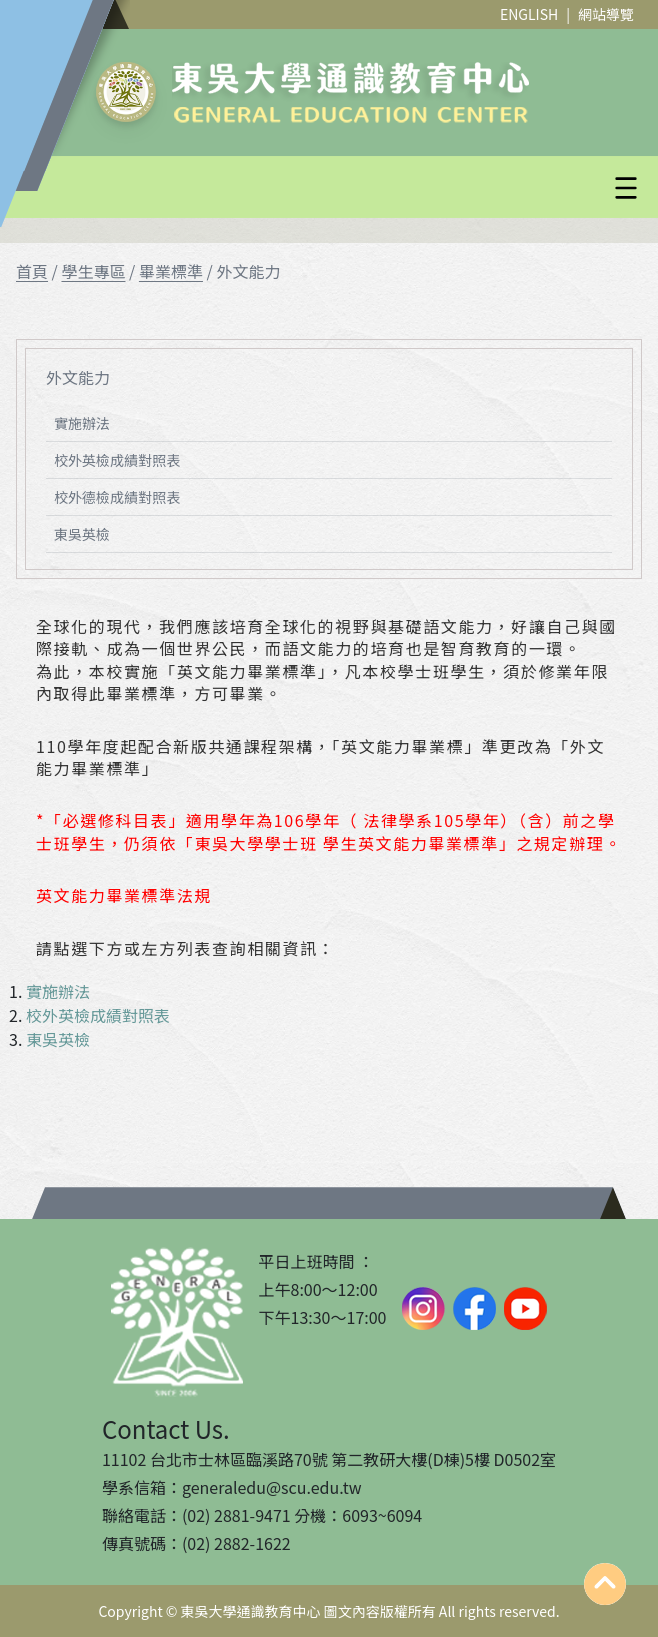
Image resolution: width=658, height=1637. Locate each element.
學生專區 (93, 271)
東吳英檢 (82, 534)
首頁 (32, 271)
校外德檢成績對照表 (117, 497)
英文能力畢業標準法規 (124, 895)
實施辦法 (82, 423)
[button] (377, 188)
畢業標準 (171, 271)
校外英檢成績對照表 (117, 460)
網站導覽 (606, 14)
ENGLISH (529, 14)
